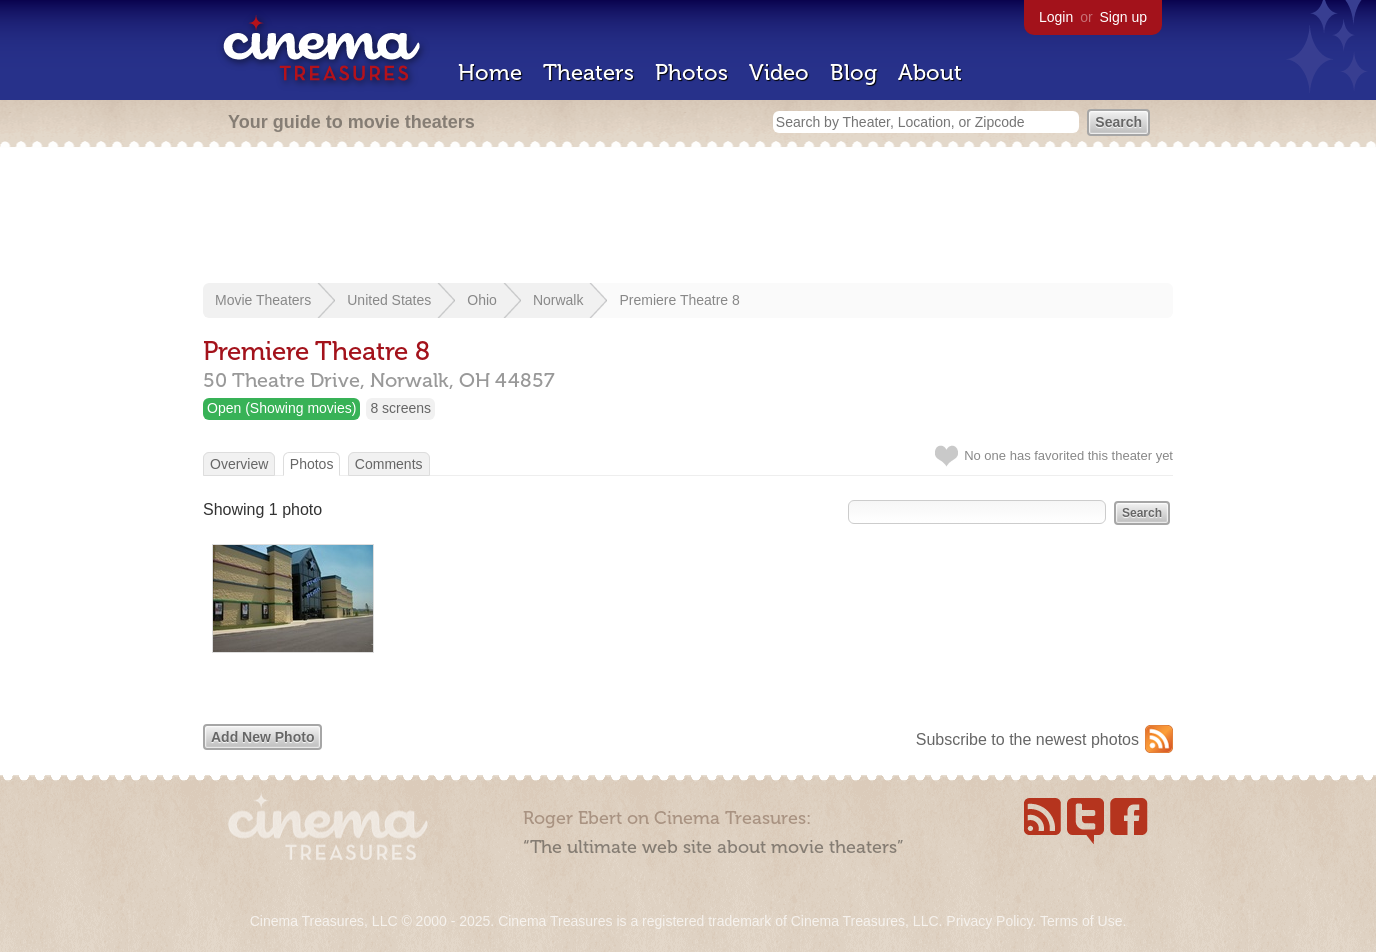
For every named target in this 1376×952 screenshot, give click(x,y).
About (930, 72)
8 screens (400, 408)
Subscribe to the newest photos (1027, 739)
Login (1056, 17)
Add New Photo (262, 737)
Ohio (482, 300)
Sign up (1123, 17)
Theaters (588, 72)
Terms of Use (1081, 921)
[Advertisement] (688, 217)
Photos (691, 72)
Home (490, 72)
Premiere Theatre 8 (679, 300)
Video (779, 72)
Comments (389, 464)
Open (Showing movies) (281, 408)
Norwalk (558, 300)
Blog (853, 72)
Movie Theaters (263, 300)
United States (389, 300)
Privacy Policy (989, 921)
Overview (239, 464)
